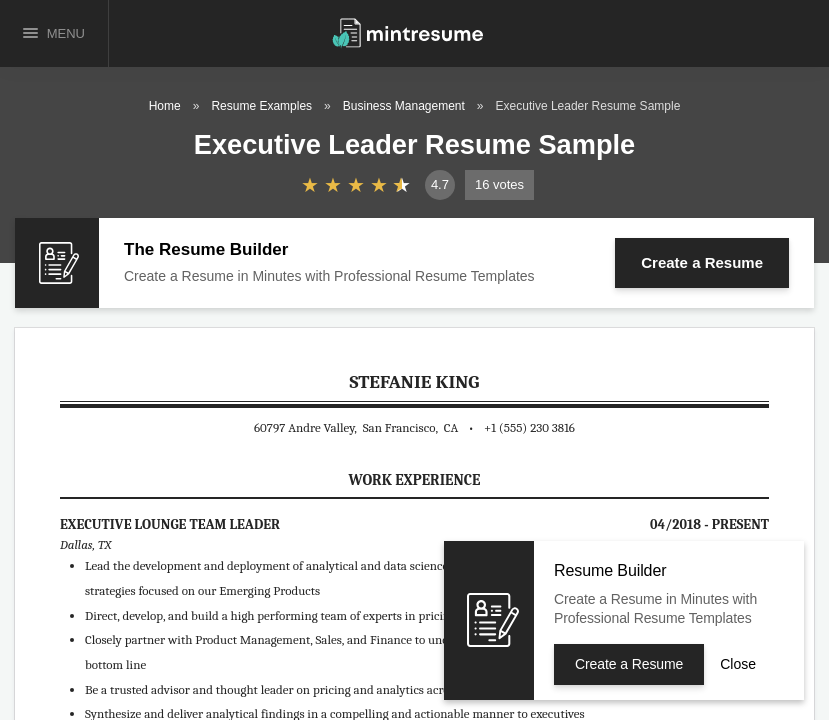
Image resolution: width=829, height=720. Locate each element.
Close (738, 664)
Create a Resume (702, 262)
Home (165, 106)
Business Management (404, 106)
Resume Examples (261, 106)
